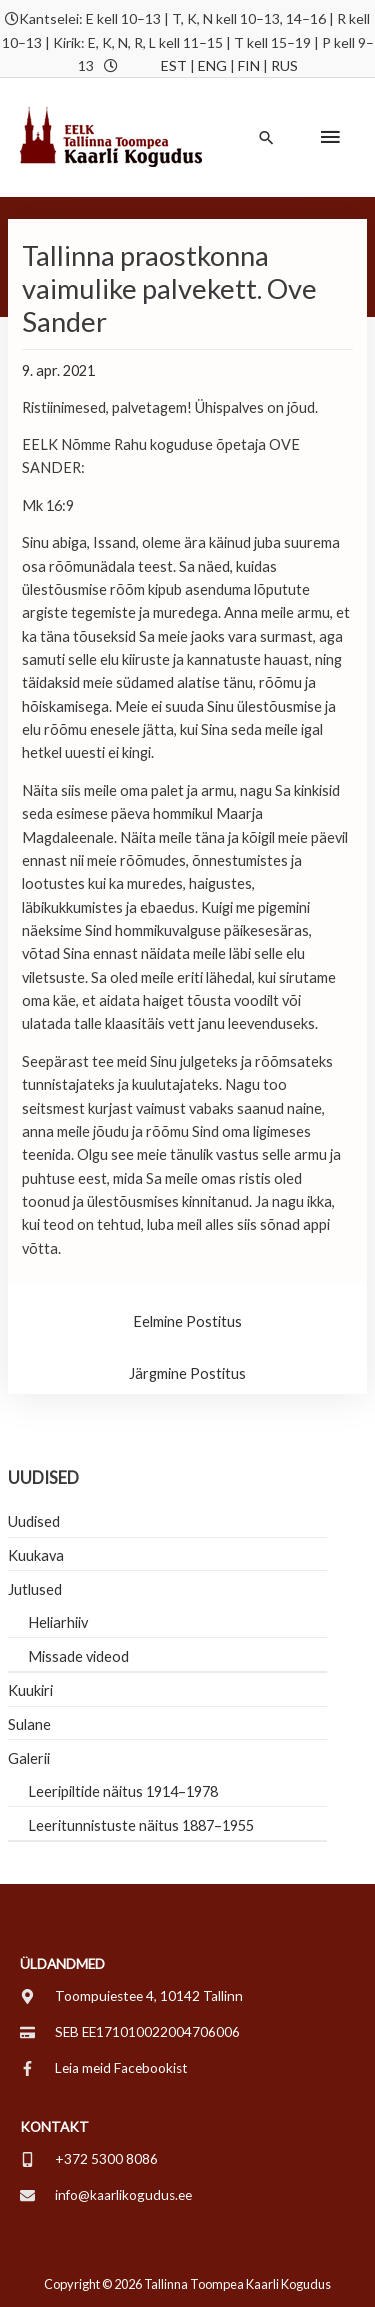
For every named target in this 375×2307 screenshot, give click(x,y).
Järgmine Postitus (187, 1373)
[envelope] (106, 2195)
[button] (266, 137)
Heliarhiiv (58, 1622)
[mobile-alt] (89, 2159)
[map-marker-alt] (131, 1996)
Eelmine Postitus (187, 1321)
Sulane (29, 1724)
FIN (249, 65)
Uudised (34, 1521)
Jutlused (35, 1589)
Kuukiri (30, 1690)
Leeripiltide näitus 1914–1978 (123, 1791)
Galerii (29, 1758)
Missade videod (78, 1656)
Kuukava (36, 1555)
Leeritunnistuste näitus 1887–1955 (141, 1825)
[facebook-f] (104, 2068)
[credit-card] (130, 2032)
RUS (284, 65)
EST (174, 65)
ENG (212, 65)
